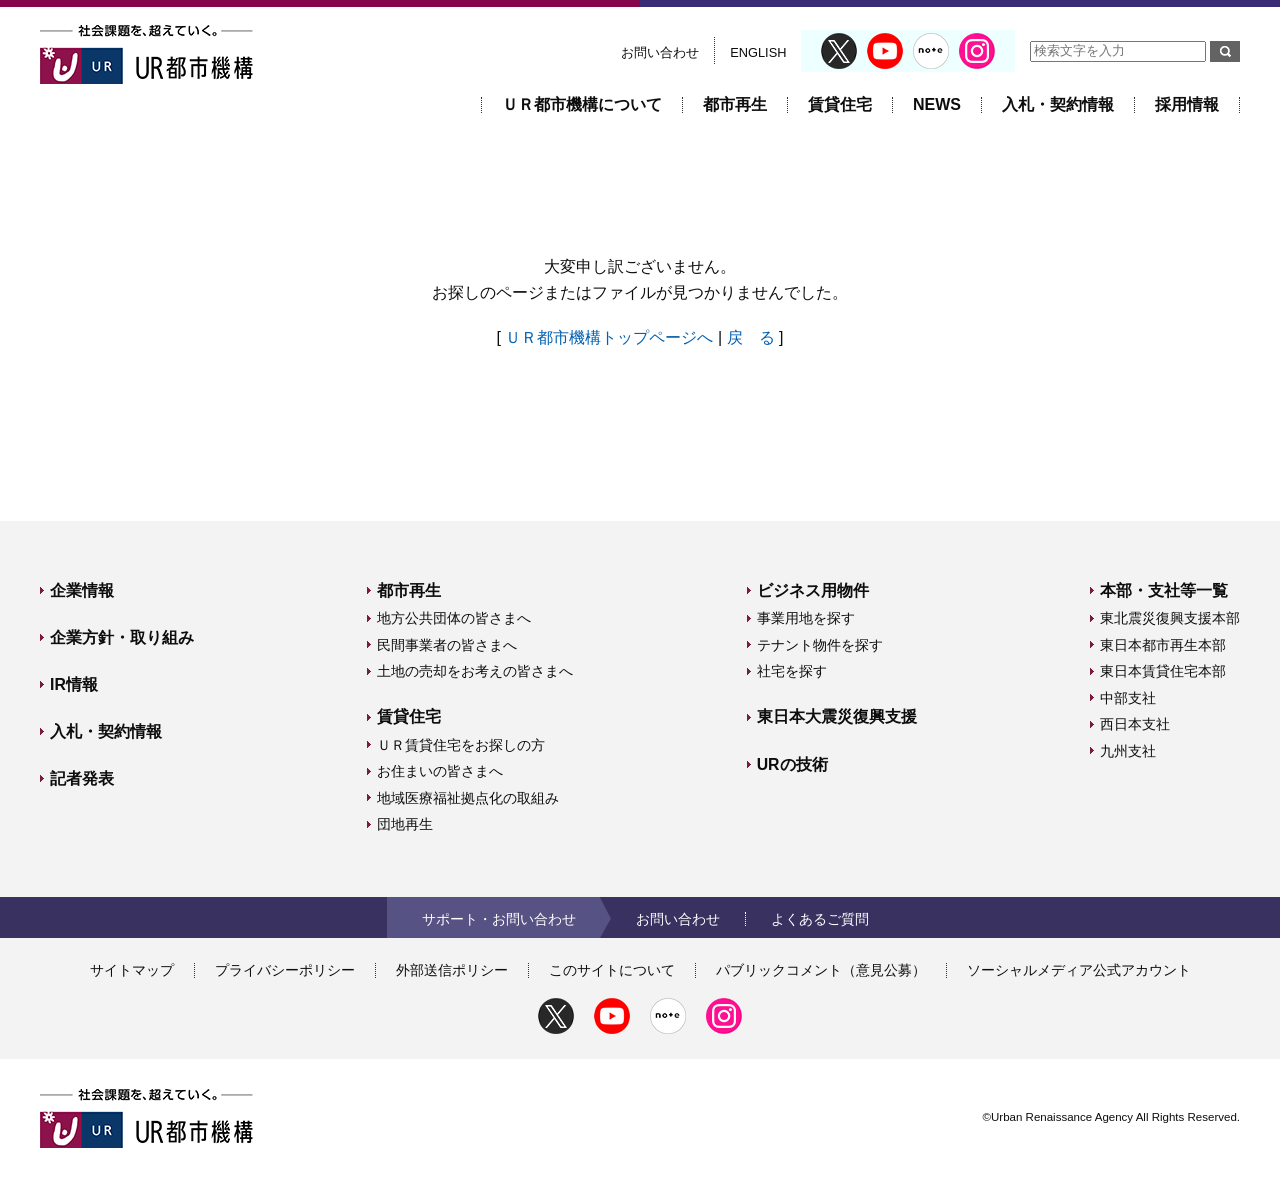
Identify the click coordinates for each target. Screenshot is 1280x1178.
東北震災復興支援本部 (1170, 618)
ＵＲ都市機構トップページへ (609, 337)
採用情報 (1187, 104)
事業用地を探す (806, 618)
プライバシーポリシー (285, 970)
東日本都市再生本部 (1163, 645)
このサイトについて (612, 970)
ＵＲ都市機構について (582, 104)
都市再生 (735, 104)
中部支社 (1128, 698)
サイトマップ (132, 970)
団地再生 (405, 824)
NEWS (937, 104)
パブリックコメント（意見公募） (821, 970)
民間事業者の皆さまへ (447, 645)
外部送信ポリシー (452, 970)
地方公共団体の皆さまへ (454, 618)
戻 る (751, 337)
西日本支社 (1135, 724)
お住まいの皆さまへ (440, 771)
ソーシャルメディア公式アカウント (1079, 970)
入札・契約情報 (1058, 104)
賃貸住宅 (840, 104)
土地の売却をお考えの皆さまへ (475, 671)
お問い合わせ (660, 52)
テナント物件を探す (820, 645)
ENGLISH (758, 52)
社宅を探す (792, 671)
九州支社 (1128, 751)
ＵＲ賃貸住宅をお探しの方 (461, 745)
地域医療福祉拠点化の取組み (468, 798)
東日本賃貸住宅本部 (1163, 671)
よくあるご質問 (820, 919)
